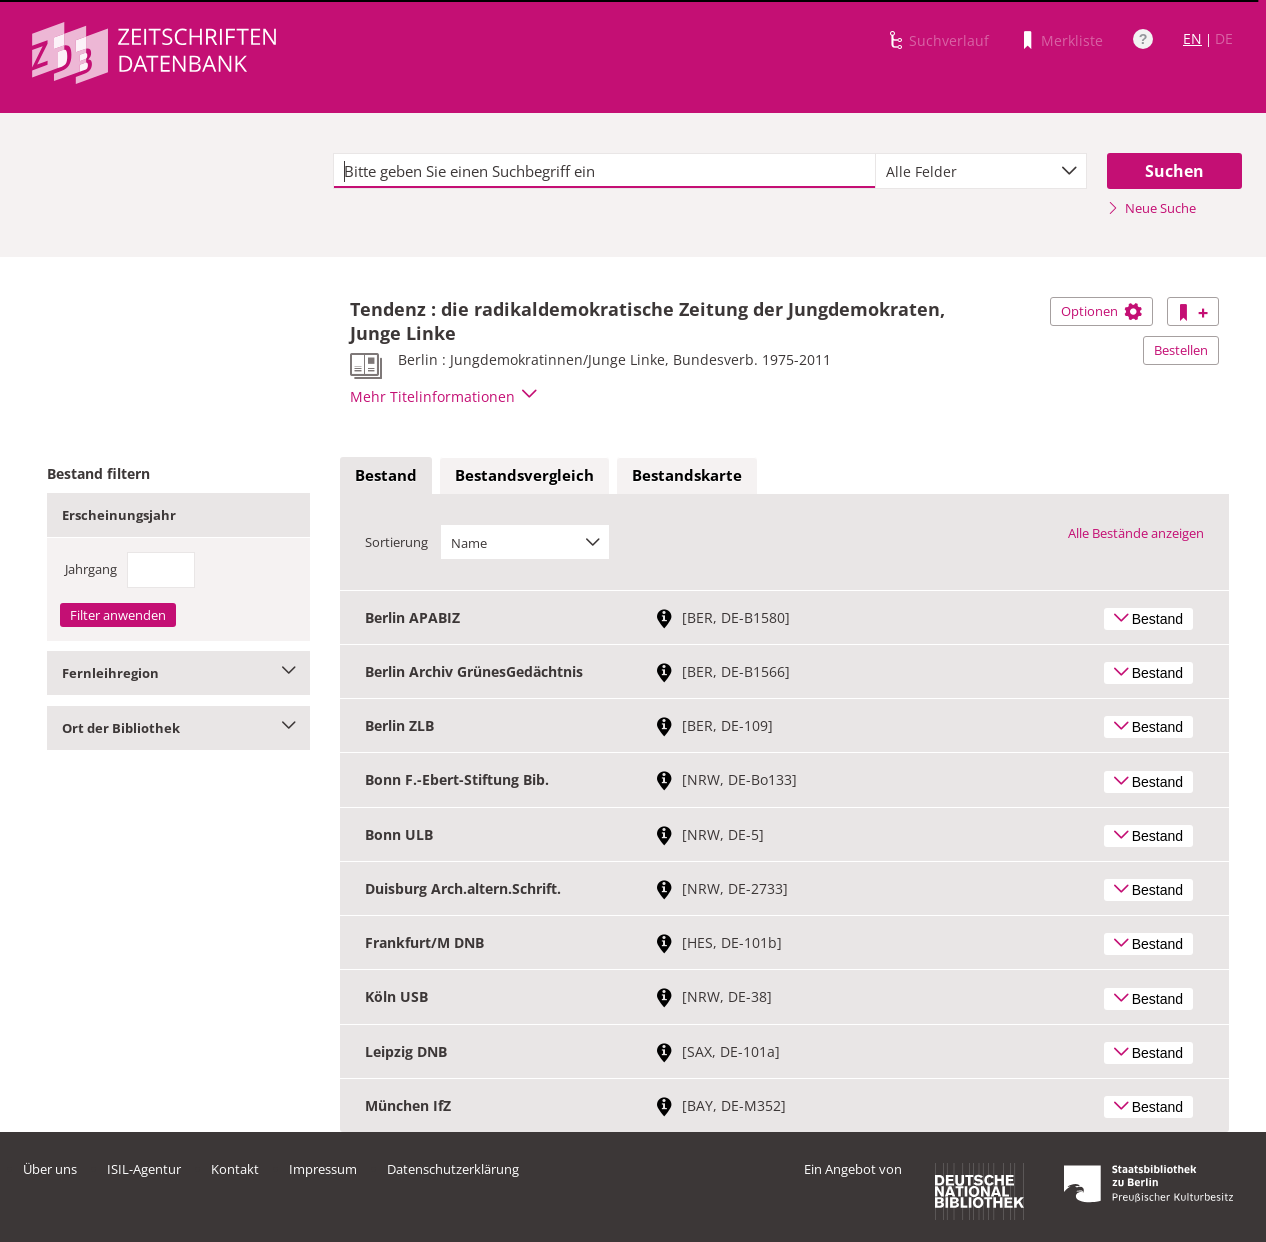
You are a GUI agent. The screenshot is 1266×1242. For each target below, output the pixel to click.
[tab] (386, 476)
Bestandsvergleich (524, 475)
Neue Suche (1151, 208)
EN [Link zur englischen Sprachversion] (1192, 38)
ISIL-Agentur (144, 1169)
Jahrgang (91, 569)
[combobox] (981, 171)
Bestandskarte (687, 475)
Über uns (50, 1169)
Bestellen (1181, 350)
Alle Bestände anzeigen (1136, 533)
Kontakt (235, 1169)
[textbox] (604, 171)
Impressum (323, 1169)
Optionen (1101, 311)
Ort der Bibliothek (178, 728)
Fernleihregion (178, 673)
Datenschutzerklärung (453, 1169)
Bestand (386, 475)
